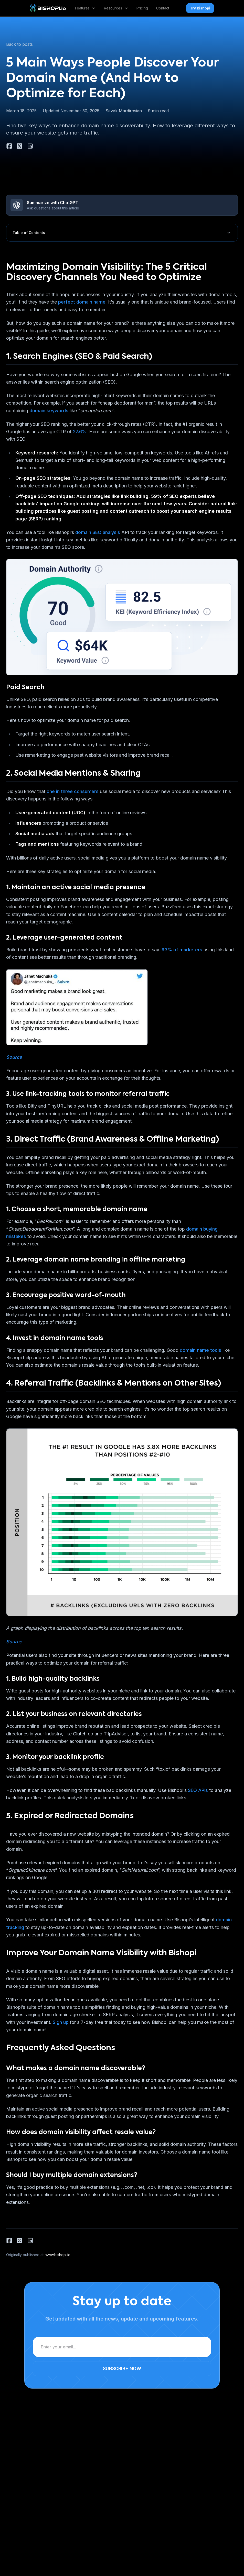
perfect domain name (81, 302)
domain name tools (199, 1350)
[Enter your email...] (122, 2347)
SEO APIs (197, 1790)
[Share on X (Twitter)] (19, 146)
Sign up (60, 2022)
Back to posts (19, 44)
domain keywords (48, 410)
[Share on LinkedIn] (30, 146)
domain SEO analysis (97, 532)
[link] (48, 8)
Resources (116, 8)
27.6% (79, 431)
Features (85, 8)
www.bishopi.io (57, 2254)
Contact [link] (162, 8)
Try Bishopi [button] (200, 8)
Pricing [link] (142, 8)
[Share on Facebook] (9, 146)
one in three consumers (72, 791)
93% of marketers (181, 949)
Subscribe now (122, 2368)
